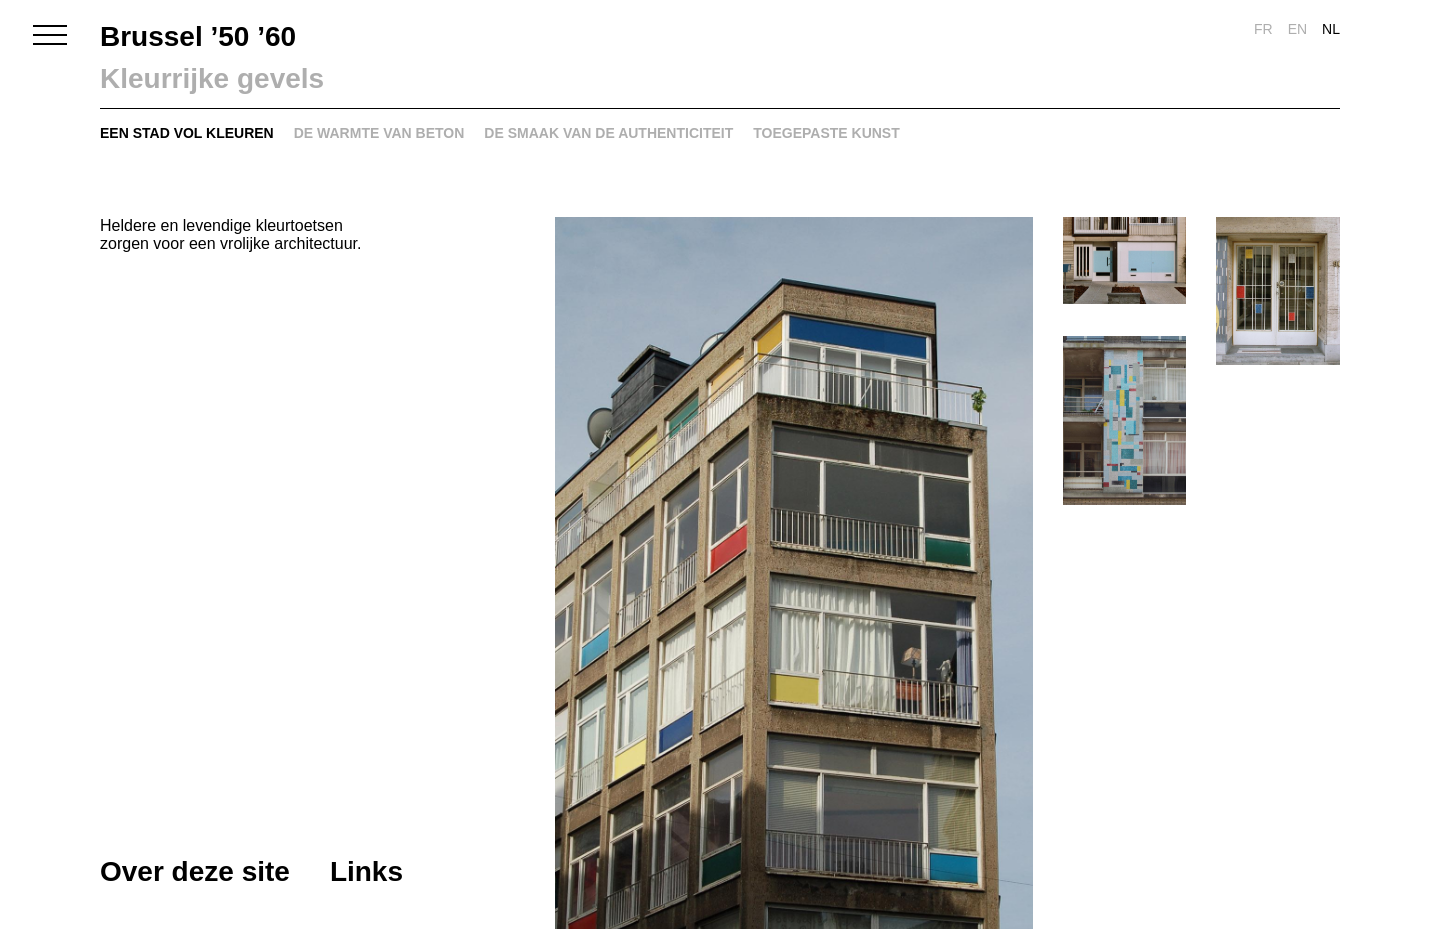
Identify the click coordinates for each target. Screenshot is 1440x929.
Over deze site (195, 871)
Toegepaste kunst (826, 133)
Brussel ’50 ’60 (198, 36)
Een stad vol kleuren (187, 133)
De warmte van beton (379, 133)
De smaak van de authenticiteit (608, 133)
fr (1263, 29)
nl (1331, 29)
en (1297, 29)
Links (366, 871)
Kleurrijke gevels (212, 78)
